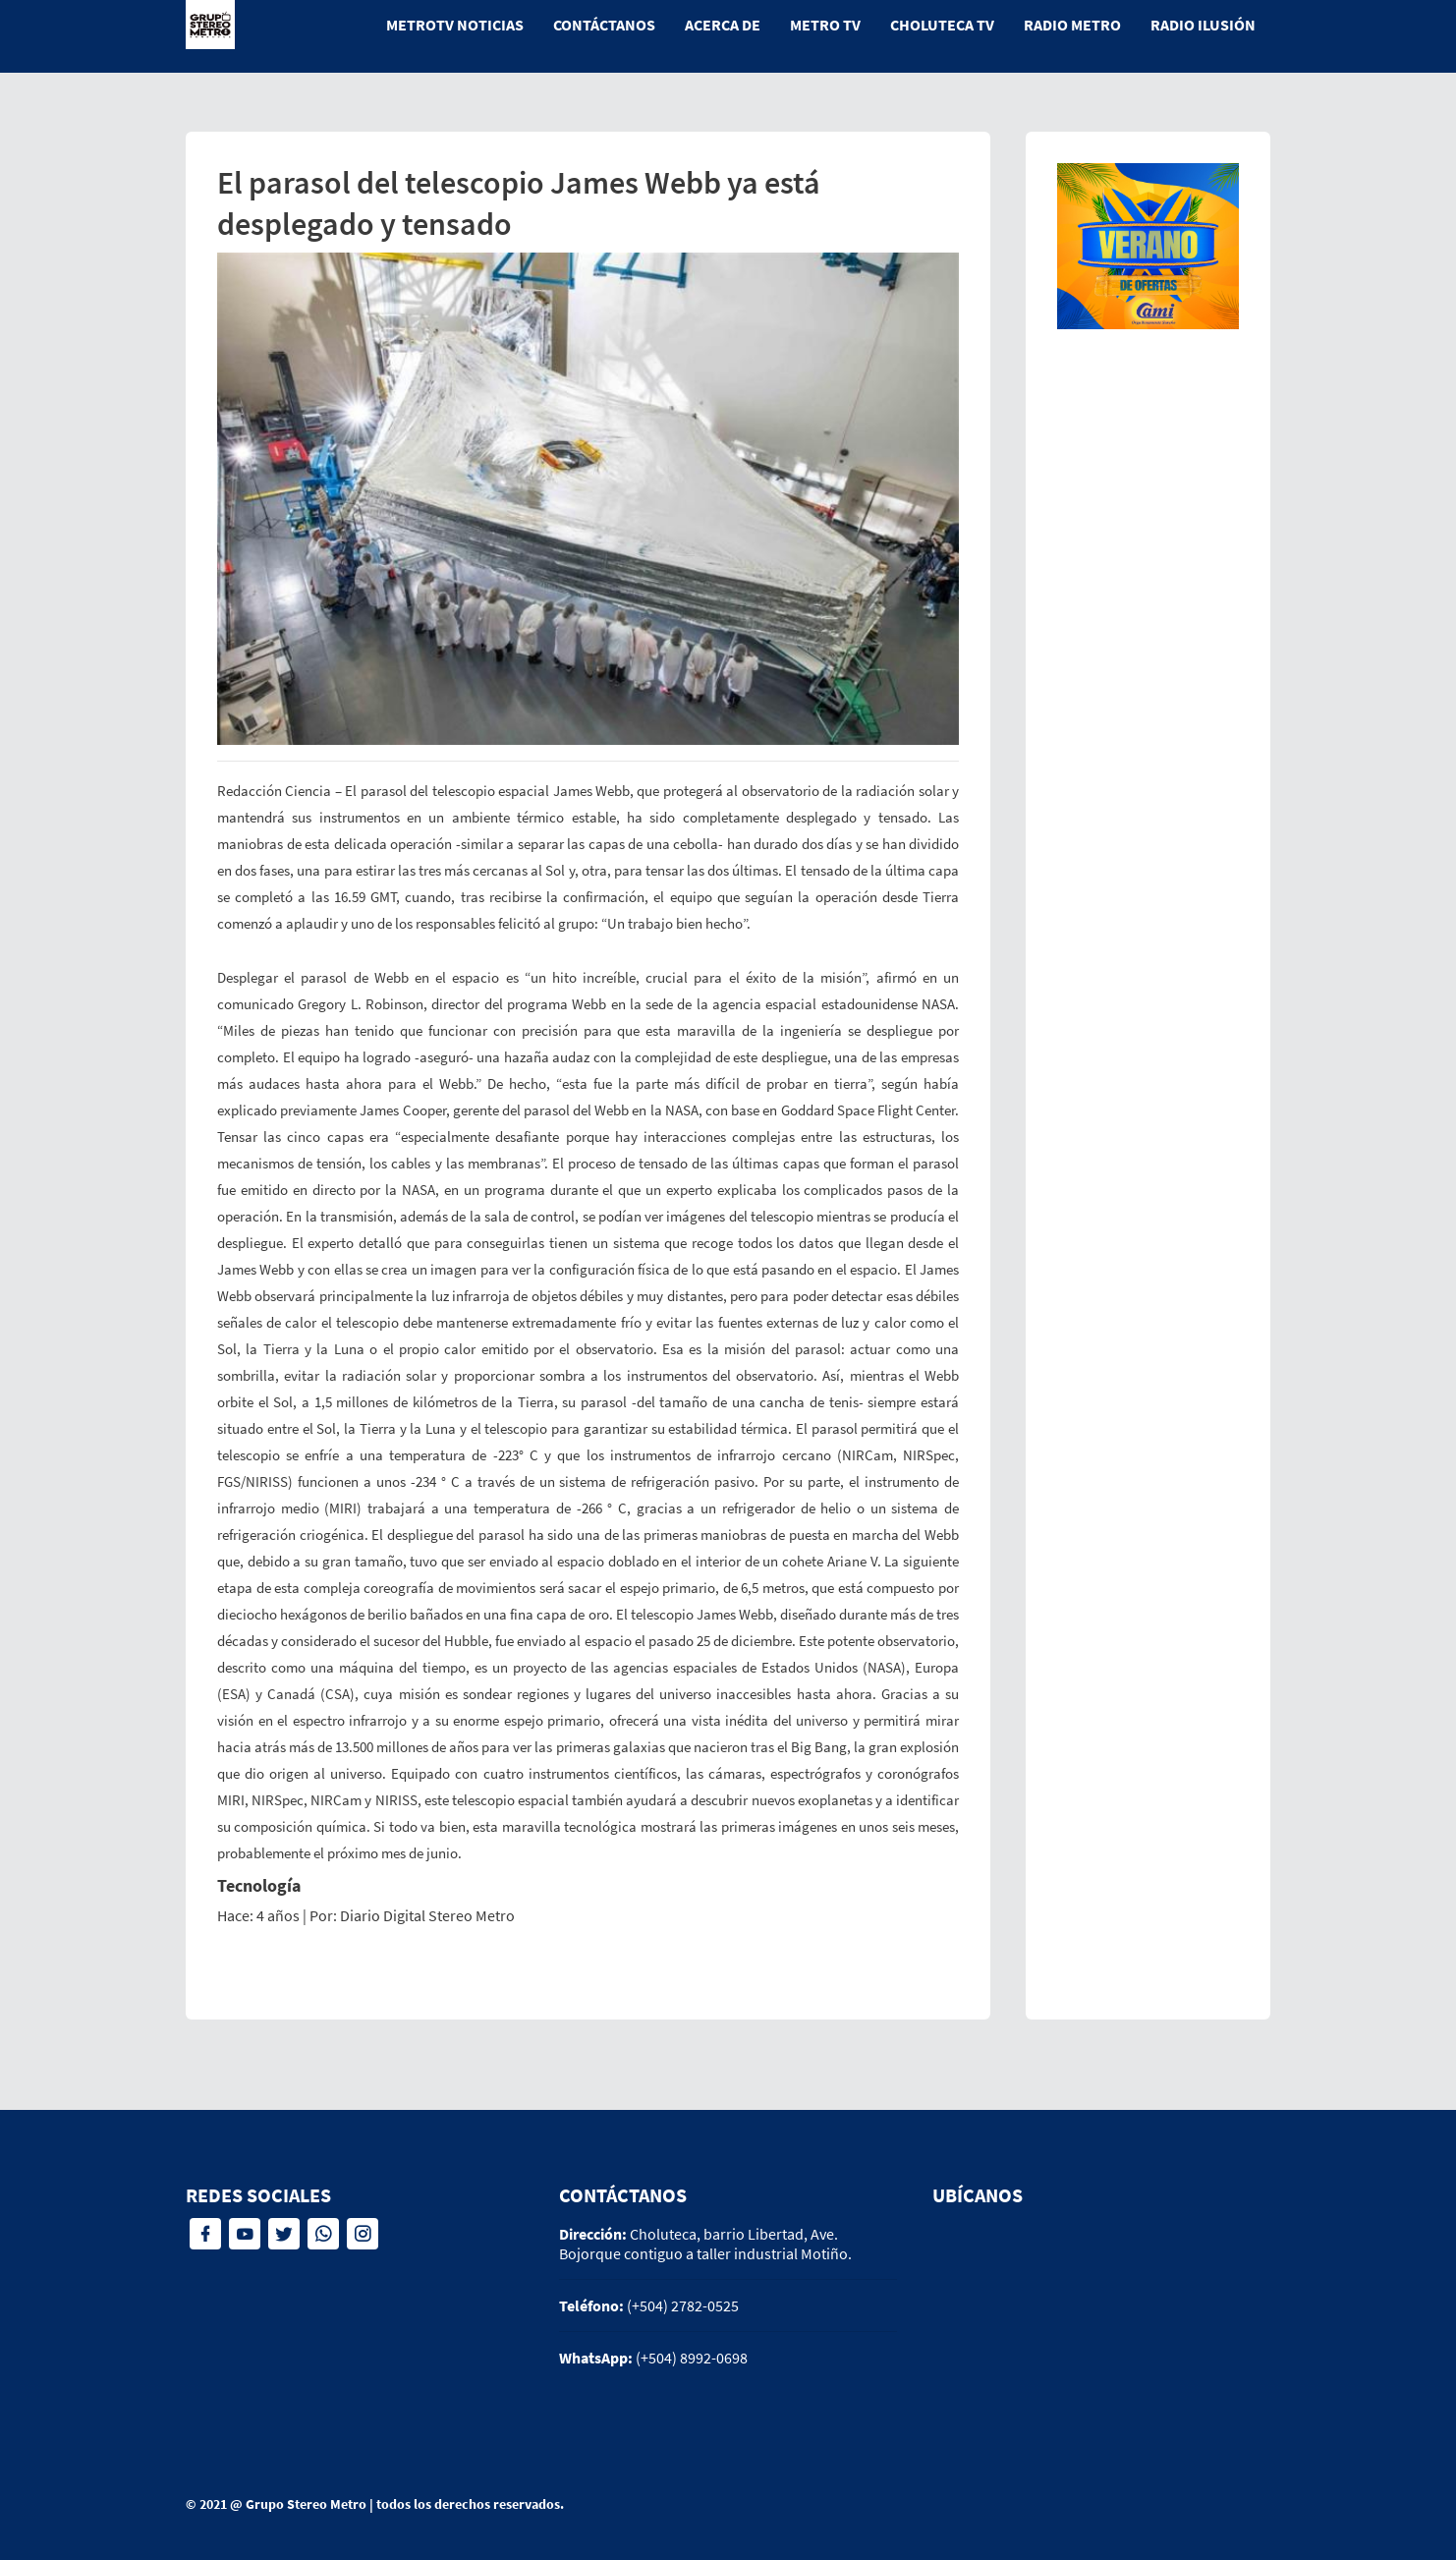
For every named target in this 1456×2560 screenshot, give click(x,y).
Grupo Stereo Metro (306, 2504)
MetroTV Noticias (455, 24)
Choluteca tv (942, 24)
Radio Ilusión (1203, 24)
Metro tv (825, 24)
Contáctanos (604, 24)
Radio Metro (1072, 24)
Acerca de (722, 24)
